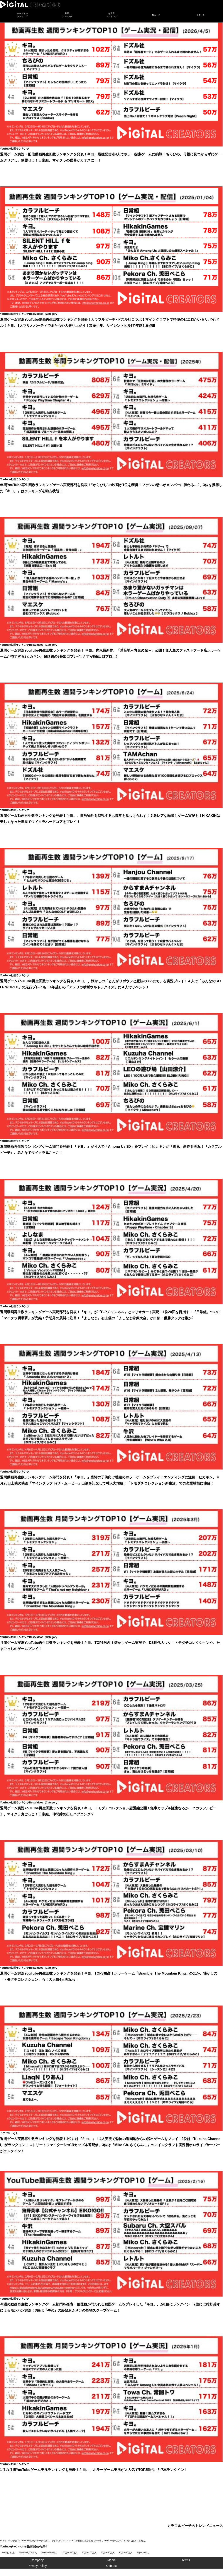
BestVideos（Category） (44, 313)
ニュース (156, 15)
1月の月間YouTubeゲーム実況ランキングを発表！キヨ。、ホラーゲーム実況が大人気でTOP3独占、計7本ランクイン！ (94, 2470)
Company (37, 2560)
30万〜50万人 (107, 2552)
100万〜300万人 (69, 2552)
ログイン (200, 15)
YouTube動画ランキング (14, 148)
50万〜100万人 (89, 2552)
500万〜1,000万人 (28, 2552)
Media (111, 2560)
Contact (111, 2565)
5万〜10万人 (143, 2552)
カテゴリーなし (9, 2133)
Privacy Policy (37, 2565)
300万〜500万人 (49, 2552)
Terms (186, 2560)
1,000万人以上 (7, 2552)
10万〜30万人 (125, 2552)
